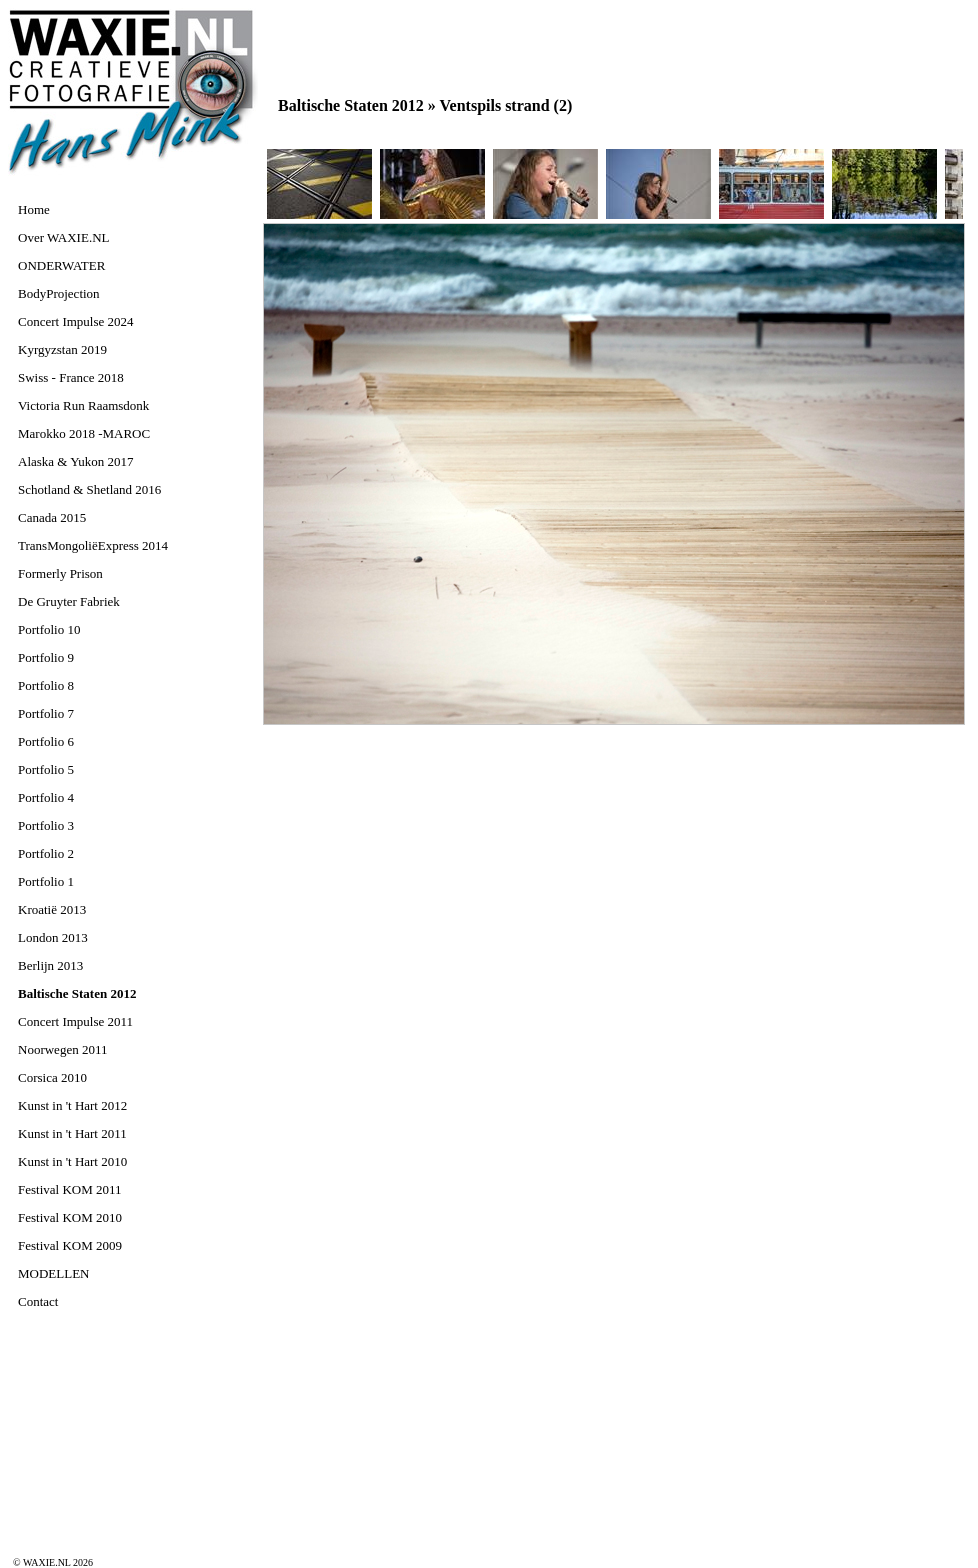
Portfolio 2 (46, 853)
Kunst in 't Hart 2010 (72, 1161)
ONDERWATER (61, 265)
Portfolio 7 (46, 713)
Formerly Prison (60, 573)
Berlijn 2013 (50, 965)
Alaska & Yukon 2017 (75, 461)
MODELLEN (54, 1273)
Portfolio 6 (46, 741)
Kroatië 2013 (52, 909)
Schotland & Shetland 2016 (89, 489)
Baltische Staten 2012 (77, 993)
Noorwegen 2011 (62, 1049)
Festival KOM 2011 (70, 1189)
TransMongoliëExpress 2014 (93, 545)
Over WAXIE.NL (63, 237)
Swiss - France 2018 (71, 377)
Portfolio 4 (46, 797)
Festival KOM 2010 (70, 1217)
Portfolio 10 (49, 629)
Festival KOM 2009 (70, 1245)
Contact (38, 1301)
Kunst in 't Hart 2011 (72, 1133)
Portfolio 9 (46, 657)
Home (34, 209)
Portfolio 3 (46, 825)
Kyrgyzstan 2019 (62, 349)
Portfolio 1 (46, 881)
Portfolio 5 (46, 769)
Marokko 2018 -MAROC (84, 433)
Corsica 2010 (52, 1077)
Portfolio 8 (46, 685)
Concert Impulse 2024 (76, 321)
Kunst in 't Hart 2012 (72, 1105)
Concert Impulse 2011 (75, 1021)
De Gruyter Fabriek (69, 601)
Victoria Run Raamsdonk (83, 405)
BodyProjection (59, 293)
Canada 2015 (52, 517)
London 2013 (53, 937)
